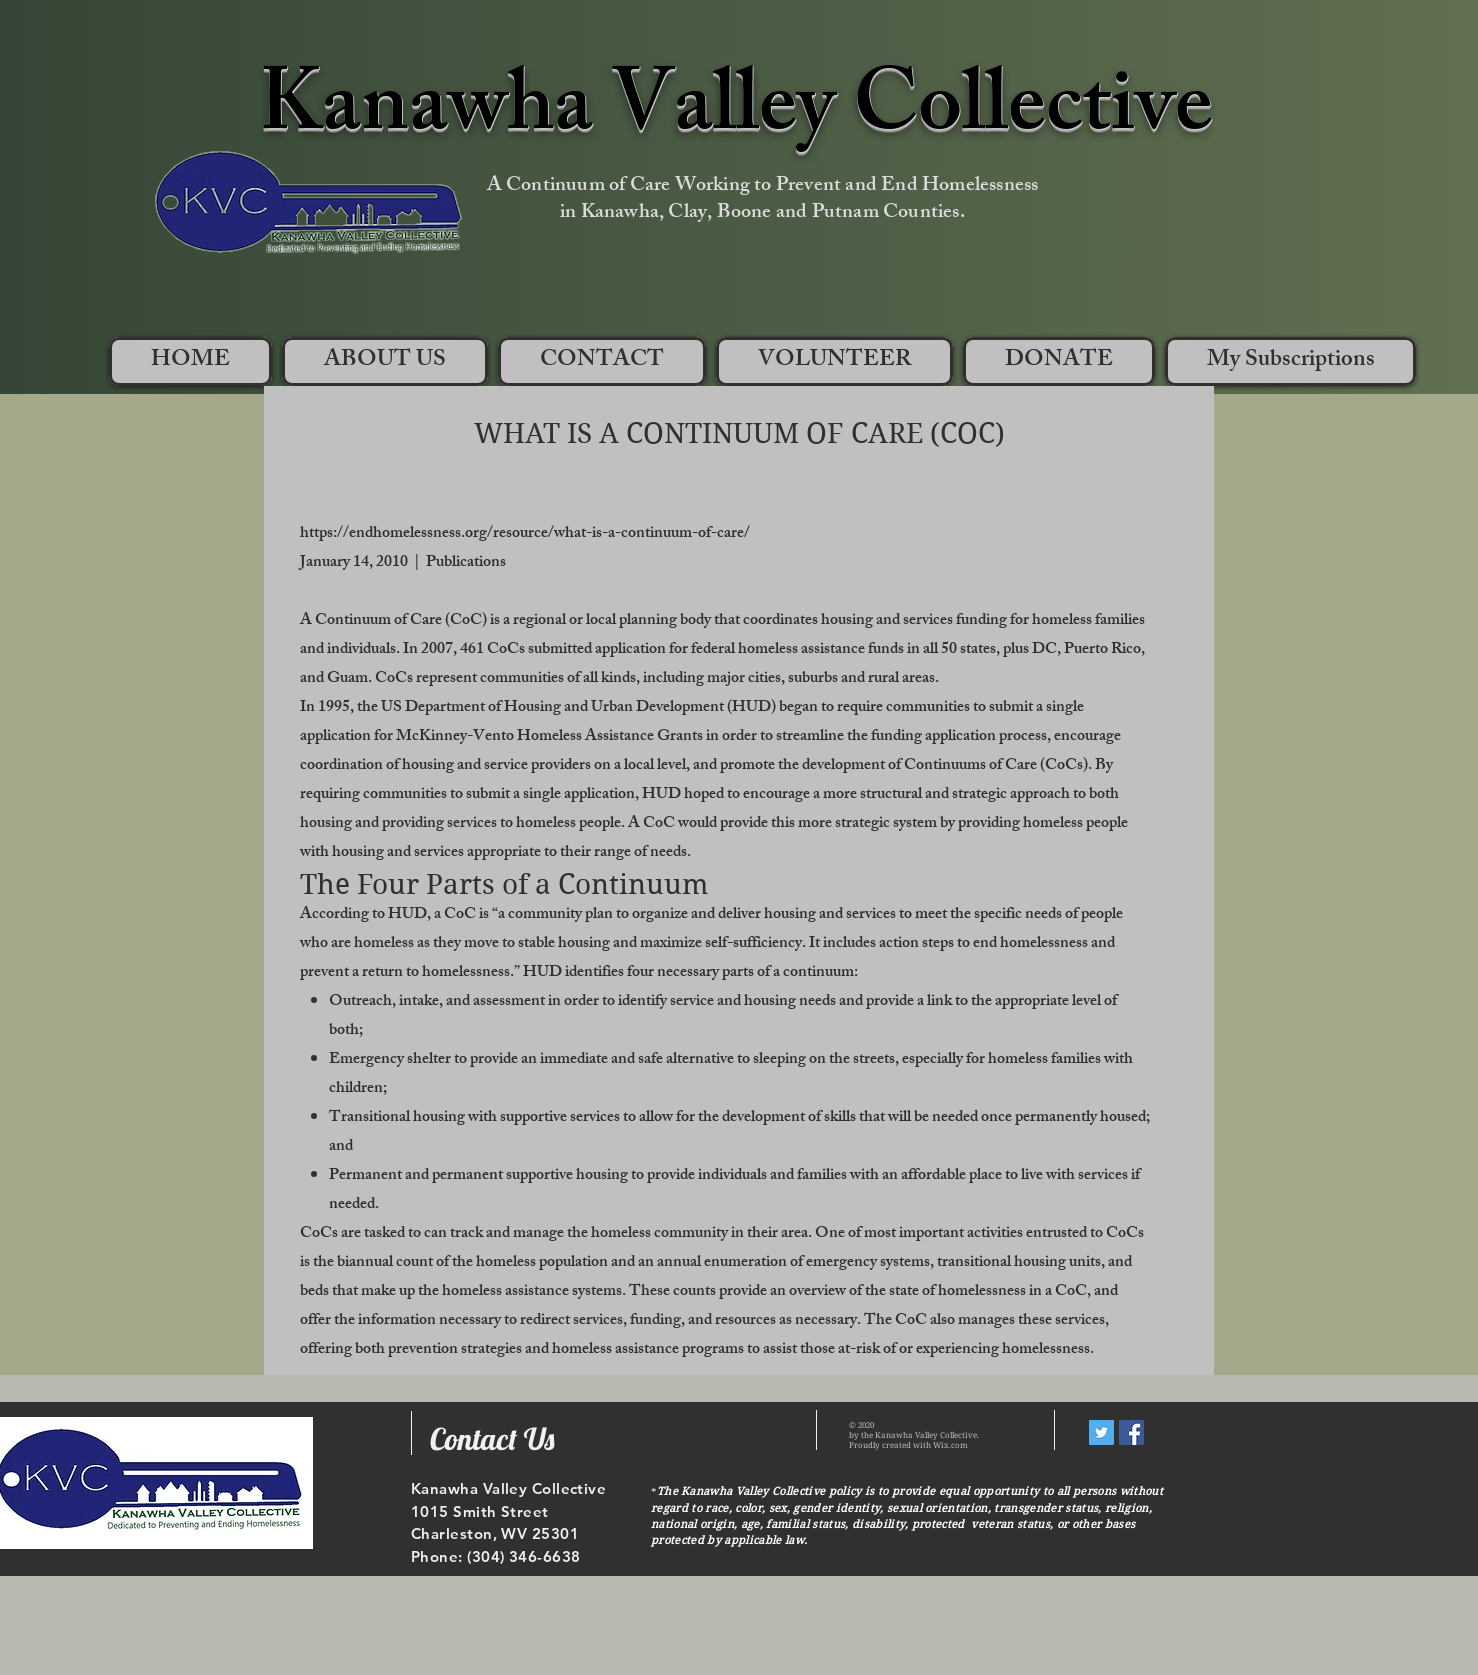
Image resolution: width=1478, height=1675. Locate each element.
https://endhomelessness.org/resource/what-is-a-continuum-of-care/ (525, 534)
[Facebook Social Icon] (1131, 1432)
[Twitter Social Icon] (1101, 1432)
